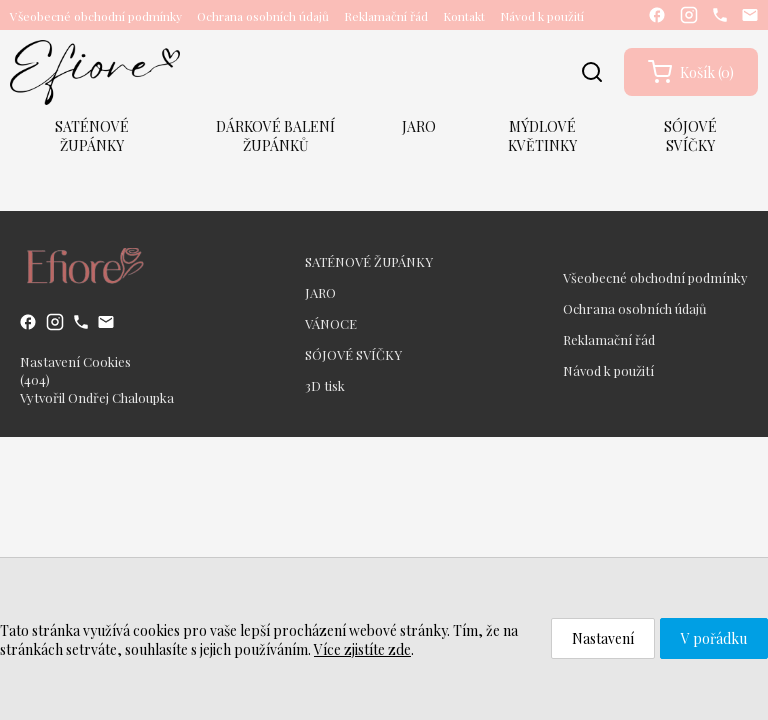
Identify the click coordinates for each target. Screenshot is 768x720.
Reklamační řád (386, 16)
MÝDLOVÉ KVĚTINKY (542, 136)
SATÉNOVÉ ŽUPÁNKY (92, 136)
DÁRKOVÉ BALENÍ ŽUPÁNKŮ (275, 136)
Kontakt (464, 16)
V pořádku (714, 638)
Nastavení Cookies (75, 361)
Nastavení (603, 638)
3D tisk (325, 385)
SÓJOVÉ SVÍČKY (690, 136)
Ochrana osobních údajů (263, 16)
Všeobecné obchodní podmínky (96, 16)
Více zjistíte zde (362, 649)
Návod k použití (542, 16)
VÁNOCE (331, 323)
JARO (419, 126)
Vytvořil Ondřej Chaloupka (97, 397)
